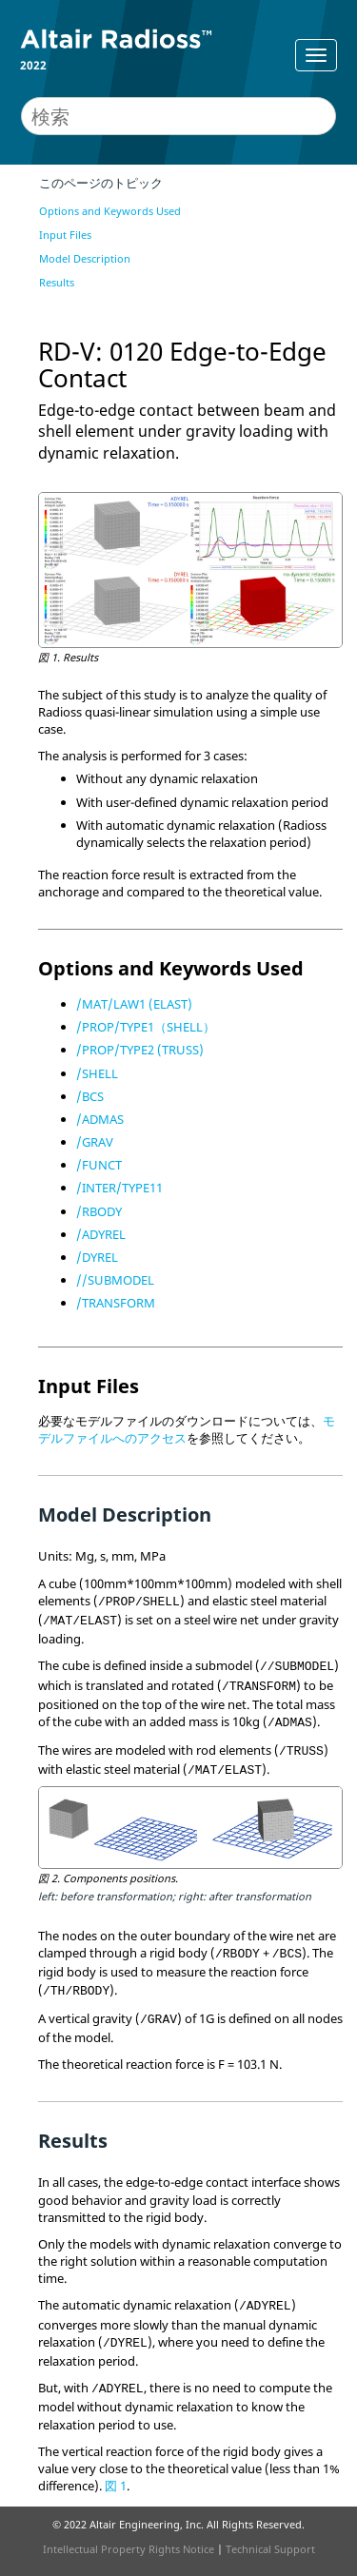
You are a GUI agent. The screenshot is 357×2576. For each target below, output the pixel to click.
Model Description (84, 258)
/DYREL (97, 1257)
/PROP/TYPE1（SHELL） (145, 1026)
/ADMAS (100, 1119)
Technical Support (270, 2549)
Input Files (65, 234)
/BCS (90, 1096)
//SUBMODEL (115, 1279)
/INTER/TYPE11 (119, 1187)
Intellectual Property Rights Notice (128, 2549)
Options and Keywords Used (110, 211)
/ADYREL (101, 1234)
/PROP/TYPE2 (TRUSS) (140, 1049)
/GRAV (94, 1141)
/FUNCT (99, 1164)
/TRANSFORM (115, 1302)
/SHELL (97, 1073)
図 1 (116, 2485)
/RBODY (99, 1211)
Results (56, 282)
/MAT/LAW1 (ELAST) (134, 1004)
